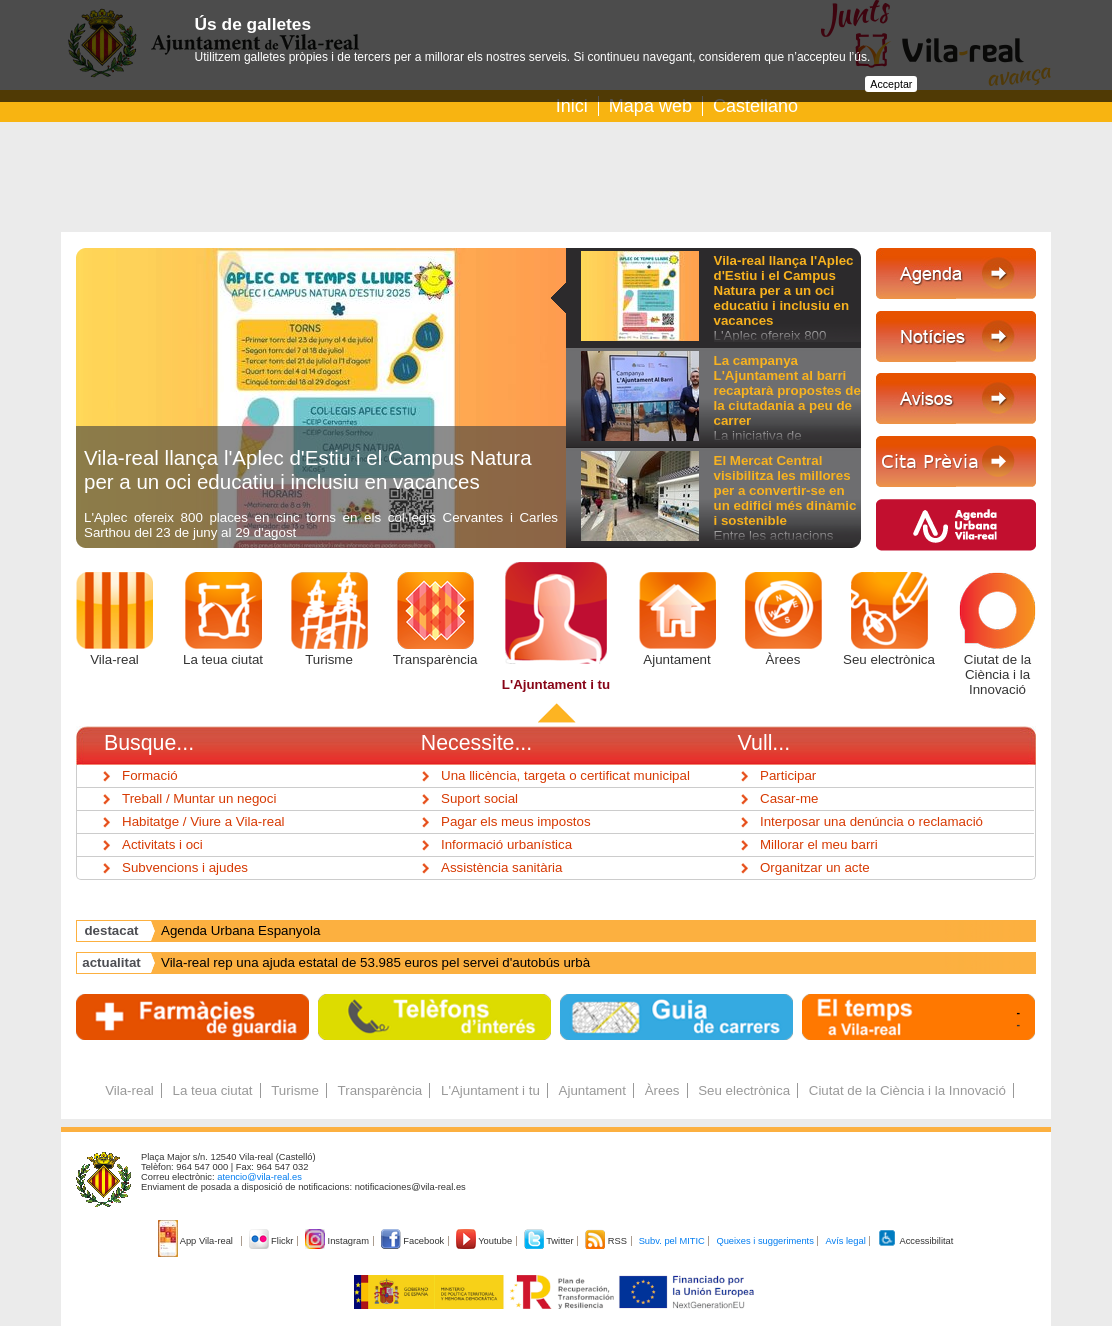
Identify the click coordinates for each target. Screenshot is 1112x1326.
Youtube (485, 1241)
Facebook (414, 1241)
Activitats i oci (162, 844)
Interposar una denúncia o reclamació (871, 821)
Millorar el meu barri (819, 844)
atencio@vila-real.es (259, 1177)
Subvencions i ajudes (185, 867)
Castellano (755, 106)
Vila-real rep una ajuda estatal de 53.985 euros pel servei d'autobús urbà (375, 962)
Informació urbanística (506, 844)
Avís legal (845, 1241)
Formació (150, 775)
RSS (607, 1241)
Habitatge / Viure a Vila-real (203, 821)
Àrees (783, 659)
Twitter (550, 1241)
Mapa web (650, 106)
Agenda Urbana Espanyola (240, 930)
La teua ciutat (223, 659)
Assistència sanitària (502, 867)
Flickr (272, 1241)
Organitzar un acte (815, 867)
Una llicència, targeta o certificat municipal (565, 775)
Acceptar (891, 84)
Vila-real (114, 659)
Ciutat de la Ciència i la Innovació (997, 674)
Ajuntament (676, 659)
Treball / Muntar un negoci (199, 798)
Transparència (435, 659)
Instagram (338, 1241)
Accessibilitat (915, 1241)
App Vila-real (197, 1241)
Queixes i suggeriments (764, 1241)
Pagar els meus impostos (516, 821)
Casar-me (789, 798)
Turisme (329, 659)
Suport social (479, 798)
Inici (572, 106)
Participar (788, 775)
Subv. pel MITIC (672, 1241)
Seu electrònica (889, 659)
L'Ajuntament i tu (556, 684)
